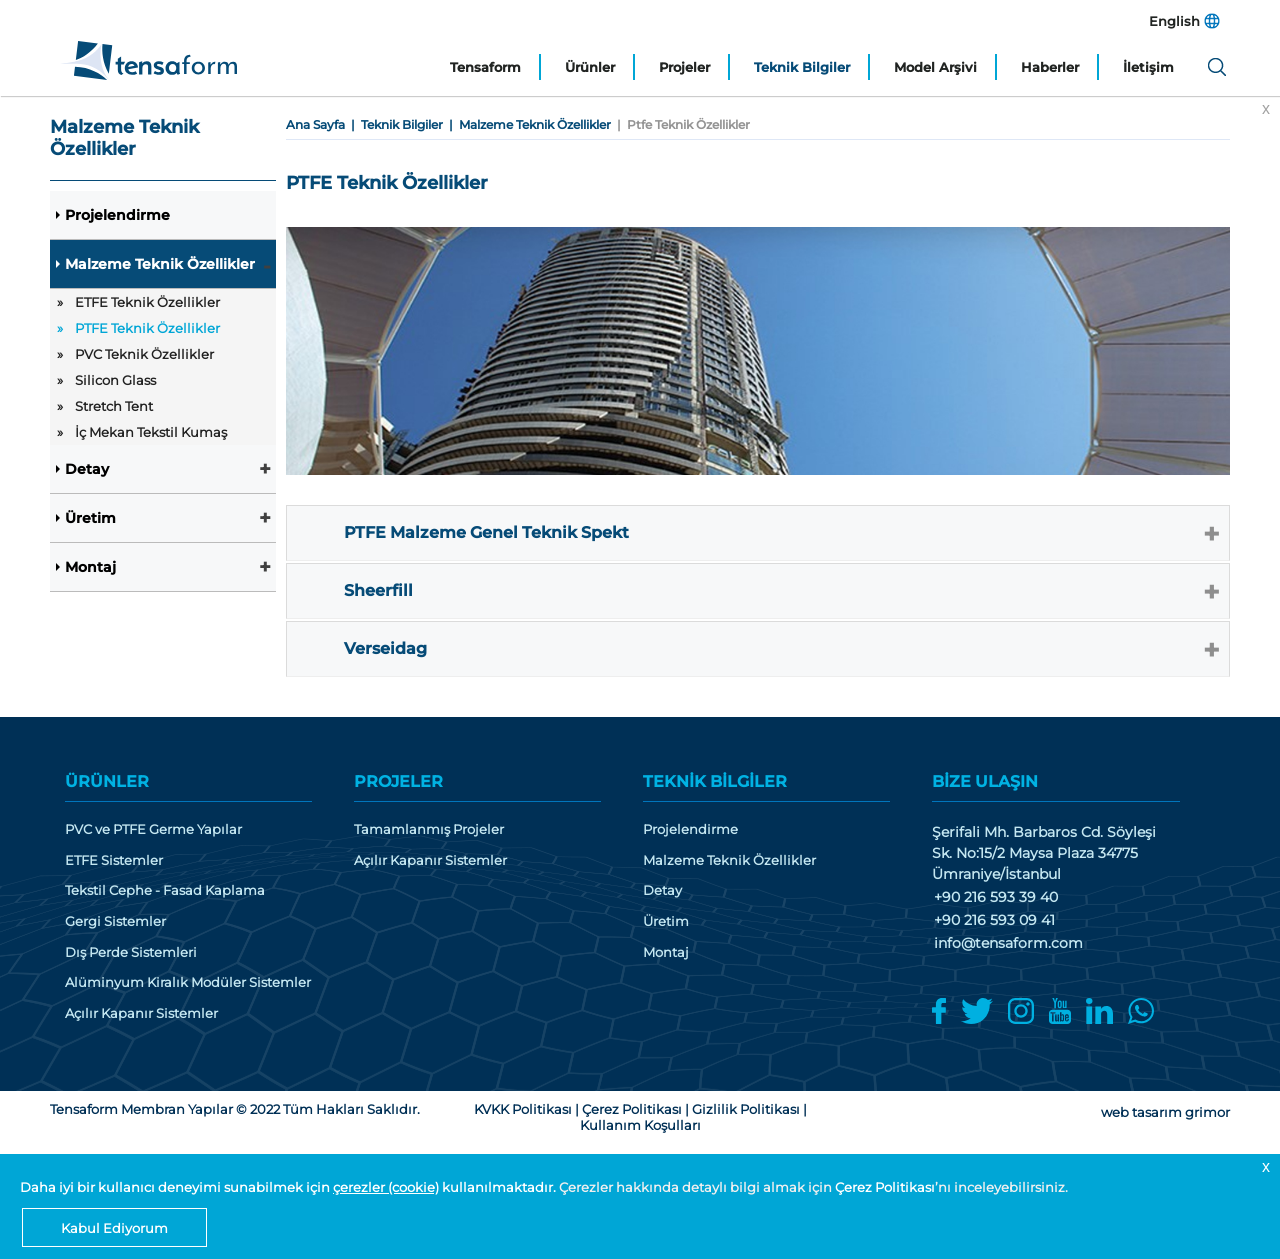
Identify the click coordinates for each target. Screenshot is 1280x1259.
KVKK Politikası (523, 1109)
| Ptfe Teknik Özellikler (680, 124)
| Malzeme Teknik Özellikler (527, 124)
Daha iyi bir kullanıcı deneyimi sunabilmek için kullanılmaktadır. (289, 1187)
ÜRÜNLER (107, 781)
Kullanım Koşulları (640, 1125)
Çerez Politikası (885, 1187)
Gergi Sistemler (115, 921)
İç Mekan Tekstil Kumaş (151, 432)
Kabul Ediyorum (114, 1228)
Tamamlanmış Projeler (429, 829)
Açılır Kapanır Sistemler (141, 1013)
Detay (87, 469)
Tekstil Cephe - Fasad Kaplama (165, 890)
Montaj (90, 567)
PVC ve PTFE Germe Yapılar (153, 829)
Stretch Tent (114, 406)
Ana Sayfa (315, 124)
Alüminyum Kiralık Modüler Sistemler (188, 982)
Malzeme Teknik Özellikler (160, 264)
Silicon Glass (115, 380)
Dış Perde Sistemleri (131, 952)
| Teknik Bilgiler (394, 124)
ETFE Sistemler (114, 860)
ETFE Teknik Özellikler (147, 302)
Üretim (90, 518)
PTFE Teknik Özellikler (147, 328)
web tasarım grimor (1165, 1112)
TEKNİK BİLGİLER (715, 781)
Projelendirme (117, 215)
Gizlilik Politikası (746, 1109)
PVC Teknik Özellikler (144, 354)
